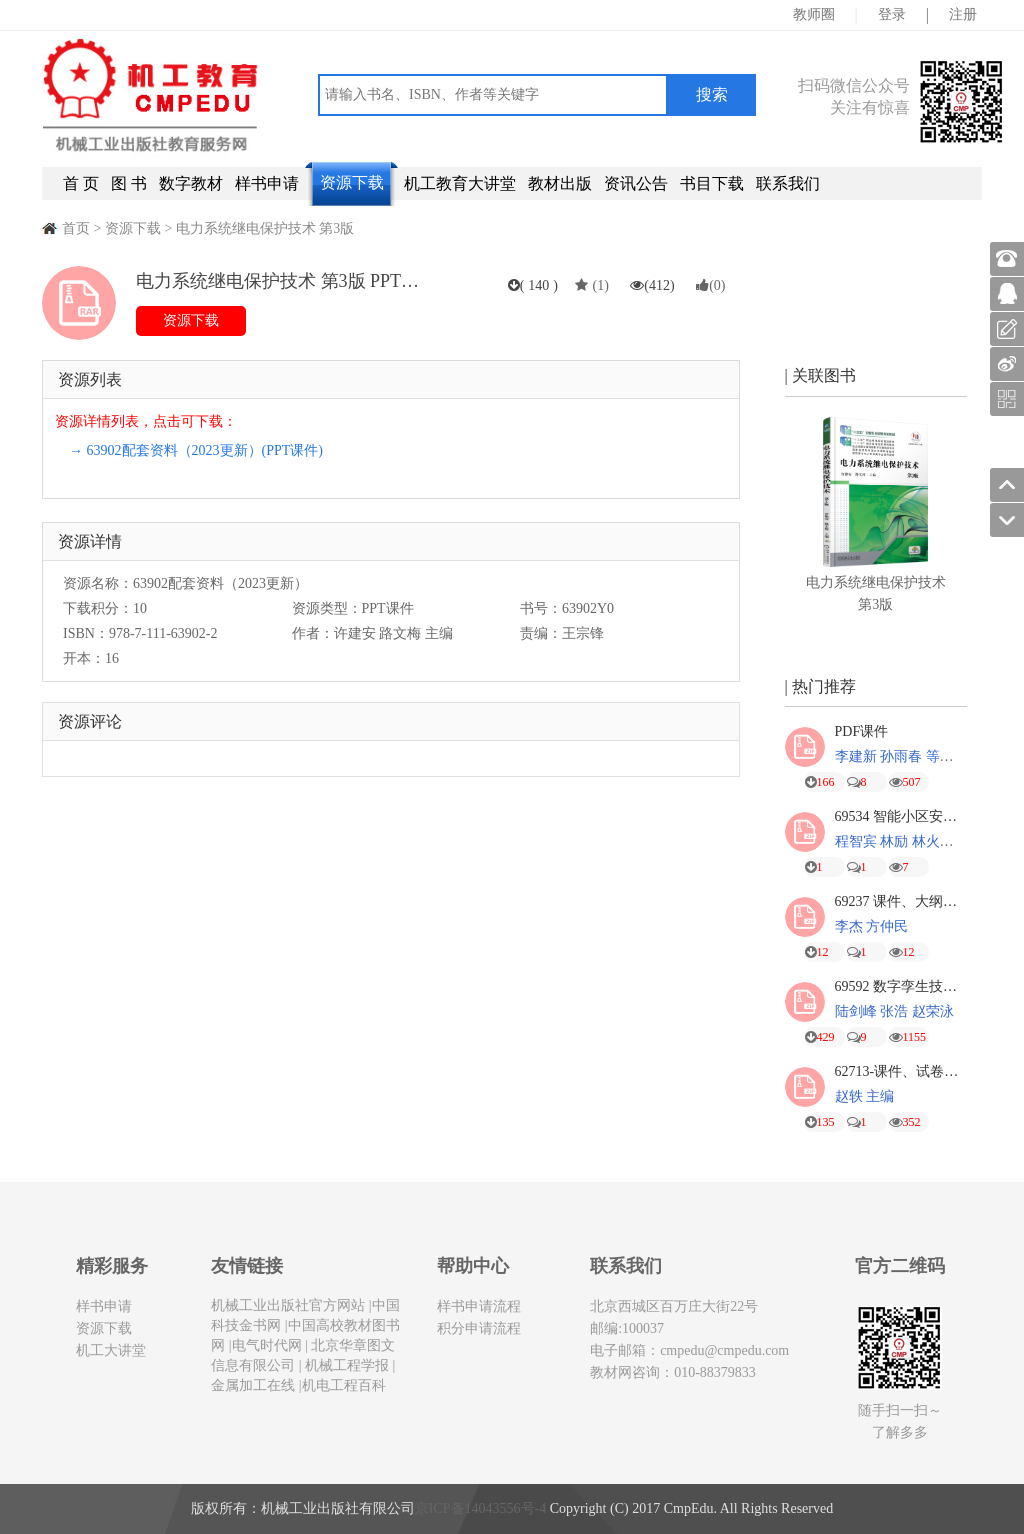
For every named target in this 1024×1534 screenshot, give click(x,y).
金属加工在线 (253, 1385)
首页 (76, 228)
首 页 (81, 183)
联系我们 (788, 183)
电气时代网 (267, 1345)
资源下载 (352, 182)
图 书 (129, 183)
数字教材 (191, 183)
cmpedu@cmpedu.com (724, 1350)
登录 (892, 14)
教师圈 (814, 14)
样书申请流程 (479, 1306)
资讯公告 (636, 183)
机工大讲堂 (111, 1350)
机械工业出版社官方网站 (288, 1305)
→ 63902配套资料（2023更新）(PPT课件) (196, 450)
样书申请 (267, 183)
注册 (963, 14)
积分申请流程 (479, 1328)
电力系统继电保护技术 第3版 (265, 228)
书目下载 (712, 183)
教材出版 (560, 183)
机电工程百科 (344, 1385)
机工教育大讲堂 (460, 183)
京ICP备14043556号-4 (480, 1508)
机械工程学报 (346, 1365)
